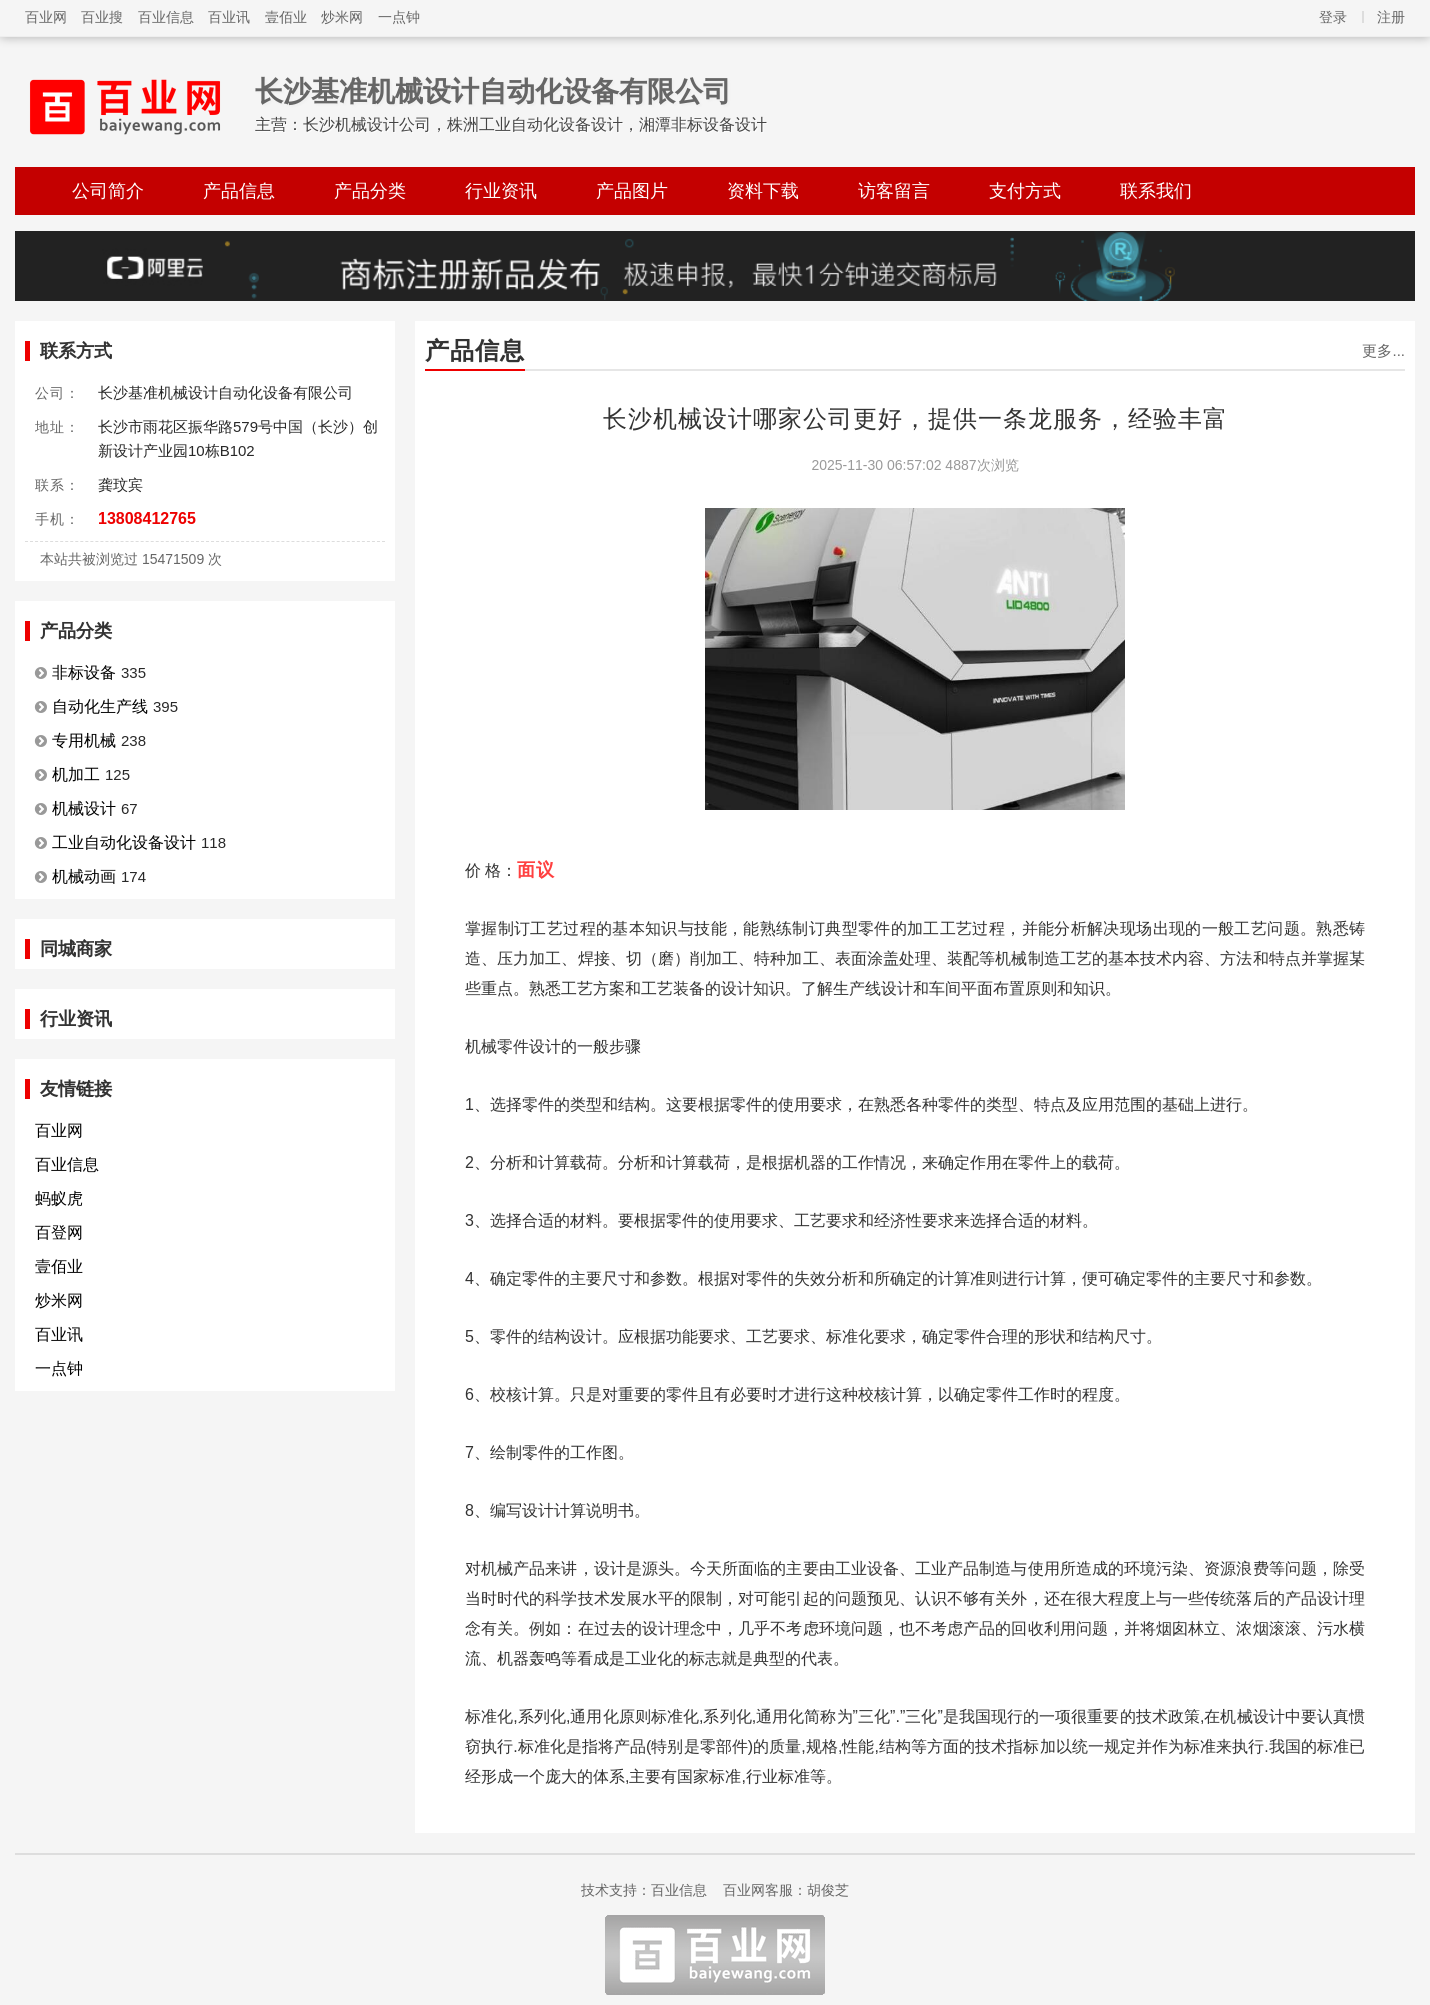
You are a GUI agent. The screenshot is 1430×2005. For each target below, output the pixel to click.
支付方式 (1025, 191)
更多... (1383, 350)
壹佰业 (286, 17)
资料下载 (763, 191)
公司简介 (108, 191)
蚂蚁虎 (59, 1198)
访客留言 (894, 191)
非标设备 (84, 672)
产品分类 (370, 191)
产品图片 (632, 191)
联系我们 (1156, 191)
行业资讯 (501, 191)
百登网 (59, 1232)
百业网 (46, 17)
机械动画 (84, 876)
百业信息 (166, 17)
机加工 (76, 774)
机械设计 (84, 808)
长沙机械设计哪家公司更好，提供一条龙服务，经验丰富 (915, 418)
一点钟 (399, 17)
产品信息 (239, 191)
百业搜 (102, 17)
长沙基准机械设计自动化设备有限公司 (493, 91)
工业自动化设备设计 (124, 842)
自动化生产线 (100, 706)
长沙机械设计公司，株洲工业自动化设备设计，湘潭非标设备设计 (535, 124)
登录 (1333, 17)
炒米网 (342, 17)
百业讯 (229, 17)
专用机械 (84, 740)
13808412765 (147, 518)
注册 (1391, 17)
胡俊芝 (828, 1890)
